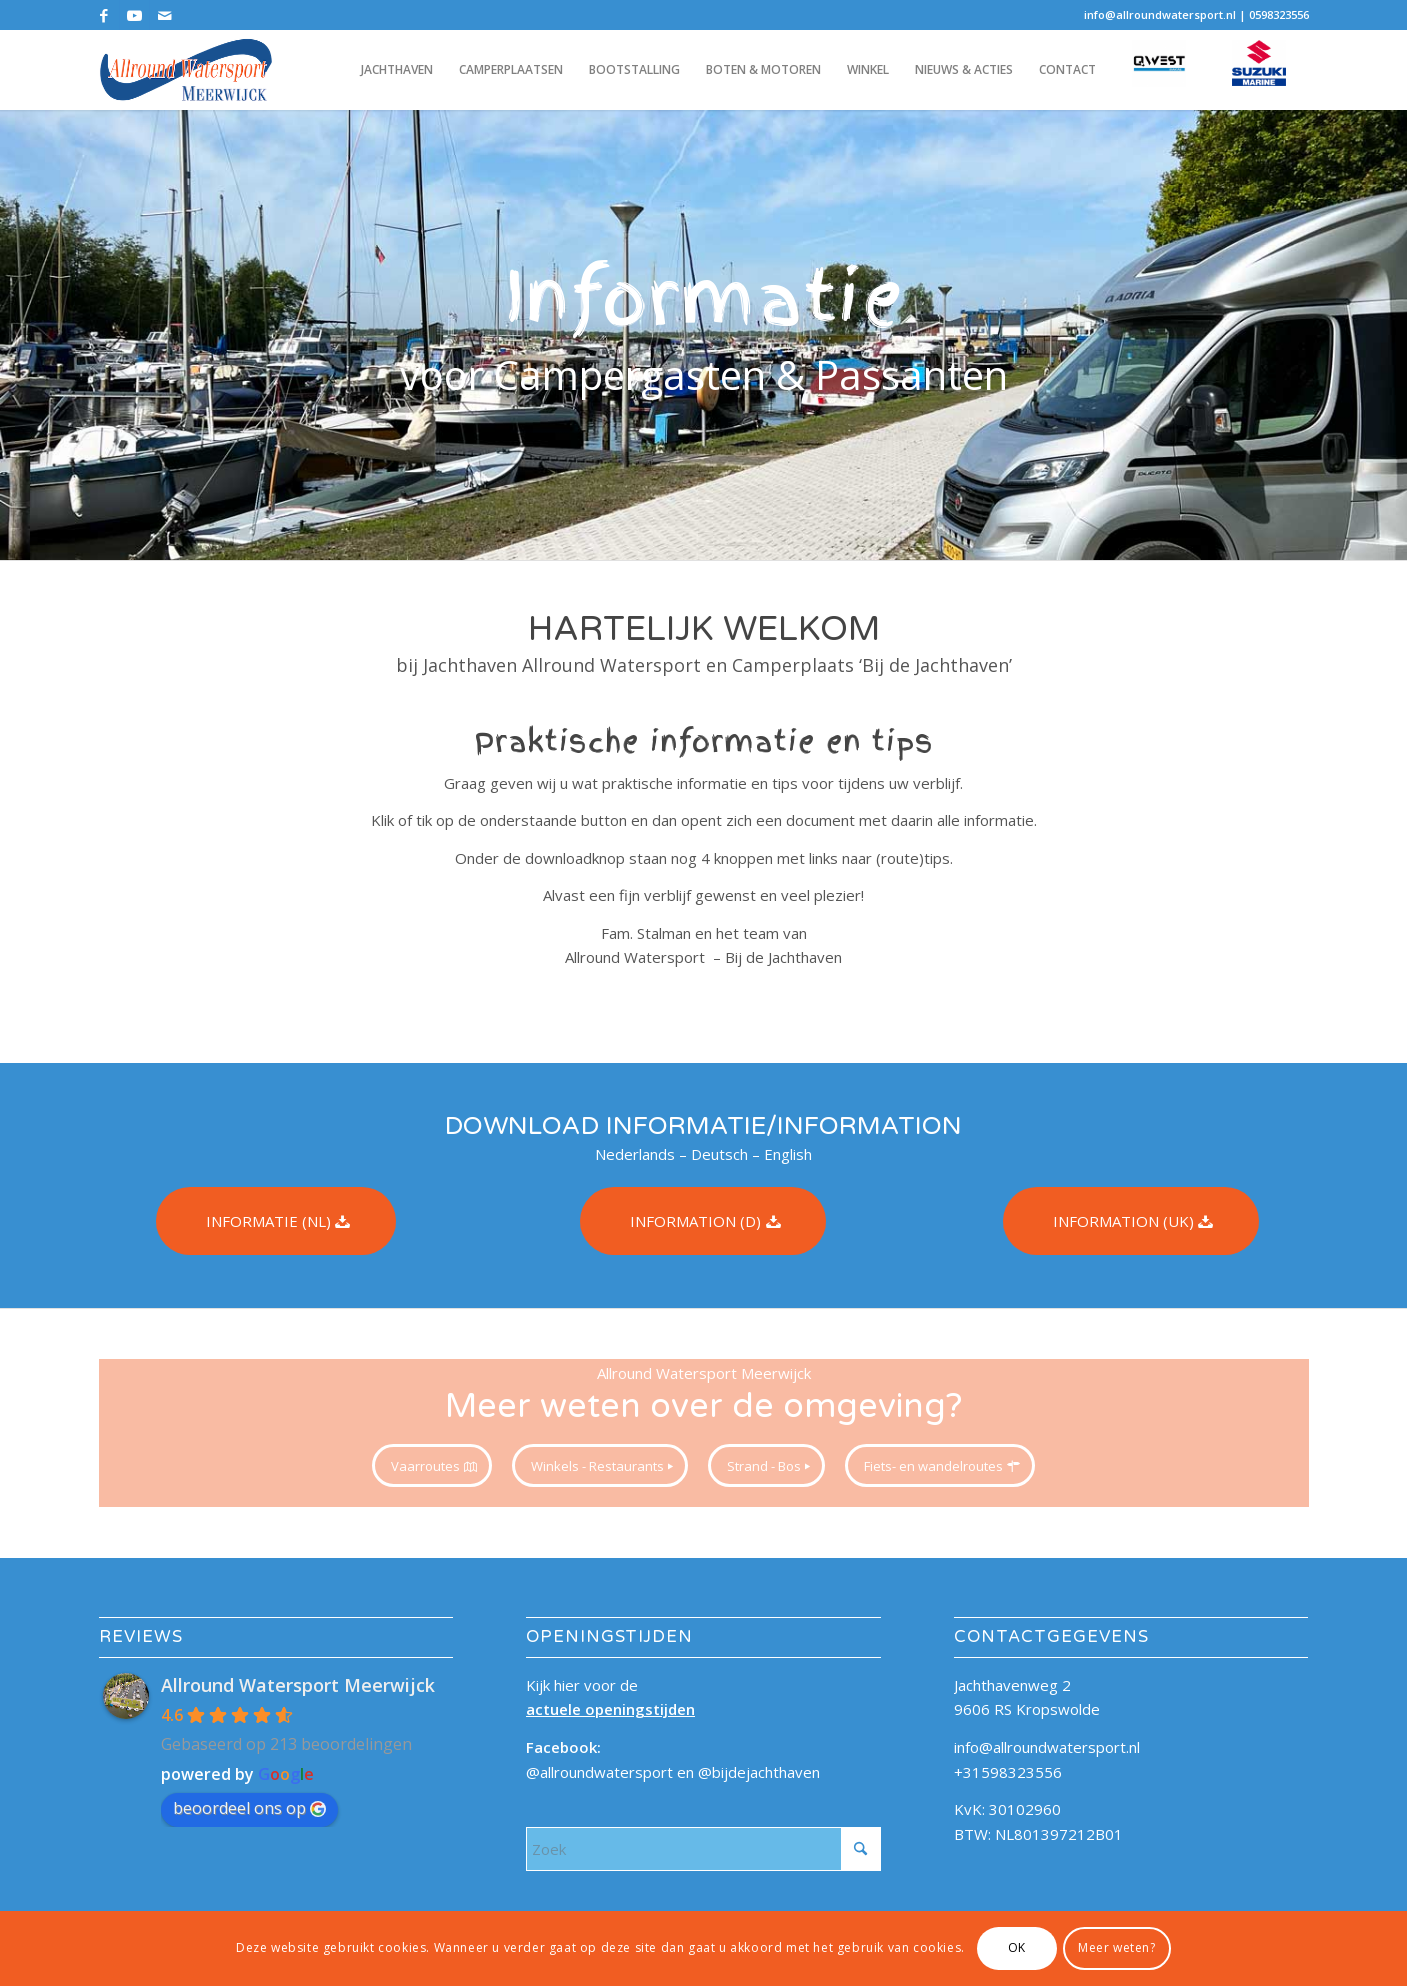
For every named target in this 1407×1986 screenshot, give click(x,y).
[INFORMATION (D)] (703, 1221)
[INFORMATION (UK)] (1131, 1221)
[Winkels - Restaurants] (600, 1466)
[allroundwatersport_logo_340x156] (186, 70)
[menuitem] (397, 70)
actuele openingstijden (610, 1709)
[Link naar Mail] (165, 15)
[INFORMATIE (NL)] (276, 1221)
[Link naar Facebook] (104, 15)
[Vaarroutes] (432, 1466)
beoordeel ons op (249, 1808)
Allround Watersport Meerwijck (298, 1685)
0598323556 (1279, 14)
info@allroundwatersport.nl (1160, 14)
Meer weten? (1117, 1947)
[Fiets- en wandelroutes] (940, 1466)
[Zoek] (703, 1849)
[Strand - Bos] (766, 1466)
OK (1017, 1947)
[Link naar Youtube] (134, 15)
